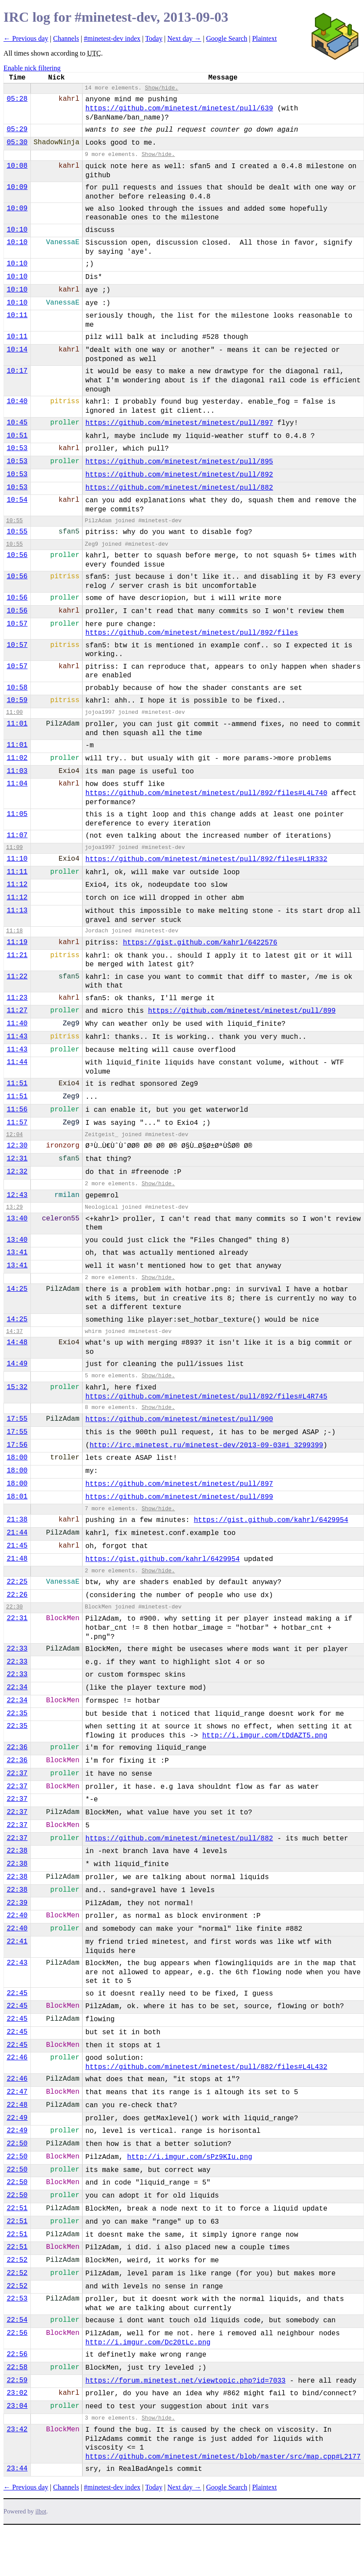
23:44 (17, 2469)
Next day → (184, 38)
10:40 (17, 401)
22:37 (17, 1773)
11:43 (17, 1037)
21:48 (17, 1559)
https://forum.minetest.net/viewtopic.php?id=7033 (186, 2381)
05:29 (17, 129)
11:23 (17, 998)
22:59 (17, 2380)
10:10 (17, 230)
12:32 (17, 1172)
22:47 (17, 2092)
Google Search (227, 38)
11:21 (17, 955)
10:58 (17, 688)
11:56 (17, 1110)
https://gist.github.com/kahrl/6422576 (200, 943)
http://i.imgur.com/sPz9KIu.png (189, 2157)
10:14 (17, 350)
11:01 (17, 724)
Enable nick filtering (32, 68)
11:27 (17, 1010)
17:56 (17, 1445)
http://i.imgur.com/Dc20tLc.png (148, 2343)
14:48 (17, 1342)
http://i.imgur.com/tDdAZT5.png (264, 1736)
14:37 (14, 1331)
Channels (66, 38)
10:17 (17, 371)
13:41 (17, 1253)
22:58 (17, 2367)
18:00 (17, 1458)
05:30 (17, 142)
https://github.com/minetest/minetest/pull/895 (179, 462)
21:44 (17, 1533)
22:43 (17, 1963)
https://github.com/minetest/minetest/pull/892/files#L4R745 (207, 1397)
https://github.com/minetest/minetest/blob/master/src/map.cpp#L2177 (223, 2457)
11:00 (14, 712)
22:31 (17, 1618)
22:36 (17, 1747)
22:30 (14, 1607)
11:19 (17, 942)
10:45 (17, 423)
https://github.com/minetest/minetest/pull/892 (179, 475)
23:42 (17, 2429)
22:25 (17, 1582)
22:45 (17, 1993)
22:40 (17, 1916)
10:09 (17, 187)
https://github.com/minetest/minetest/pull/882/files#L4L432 (207, 2067)
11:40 (17, 1024)
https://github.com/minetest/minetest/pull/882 (179, 488)
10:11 (17, 315)
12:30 (17, 1146)
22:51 (17, 2208)
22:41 (17, 1942)
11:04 (17, 784)
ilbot (41, 2511)
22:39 (17, 1903)
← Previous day (25, 38)
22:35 (17, 1713)
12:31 (17, 1159)
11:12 (17, 885)
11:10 (17, 859)
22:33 (17, 1649)
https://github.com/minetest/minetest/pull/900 (179, 1419)
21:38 (17, 1520)
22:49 (17, 2118)
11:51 (17, 1083)
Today (153, 38)
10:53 (17, 448)
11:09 (14, 847)
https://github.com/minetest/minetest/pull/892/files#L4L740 (207, 793)
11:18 (14, 931)
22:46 (17, 2058)
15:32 (17, 1387)
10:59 (17, 700)
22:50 (17, 2144)
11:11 (17, 872)
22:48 (17, 2105)
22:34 (17, 1687)
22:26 (17, 1595)
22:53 (17, 2299)
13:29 (14, 1207)
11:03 (17, 771)
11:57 (17, 1123)
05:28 (17, 99)
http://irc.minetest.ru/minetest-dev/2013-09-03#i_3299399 (206, 1445)
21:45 (17, 1546)
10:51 (17, 436)
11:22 (17, 977)
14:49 (17, 1364)
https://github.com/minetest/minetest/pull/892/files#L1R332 (207, 859)
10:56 (17, 555)
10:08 (17, 166)
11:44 (17, 1062)
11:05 (17, 814)
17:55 (17, 1419)
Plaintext (264, 38)
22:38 (17, 1851)
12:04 (14, 1134)
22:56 (17, 2333)
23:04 (17, 2406)
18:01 (17, 1497)
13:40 (17, 1219)
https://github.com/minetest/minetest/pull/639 (179, 109)
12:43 (17, 1195)
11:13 (17, 911)
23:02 (17, 2393)
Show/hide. (162, 88)
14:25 (17, 1289)
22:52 (17, 2260)
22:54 (17, 2320)
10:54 (17, 500)
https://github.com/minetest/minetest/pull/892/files (192, 633)
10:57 (17, 624)
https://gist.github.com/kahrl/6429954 (271, 1520)
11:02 (17, 758)
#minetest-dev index (112, 38)
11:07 (17, 835)
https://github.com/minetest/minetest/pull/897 (179, 423)
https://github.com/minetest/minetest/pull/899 (242, 1011)
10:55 (14, 520)
